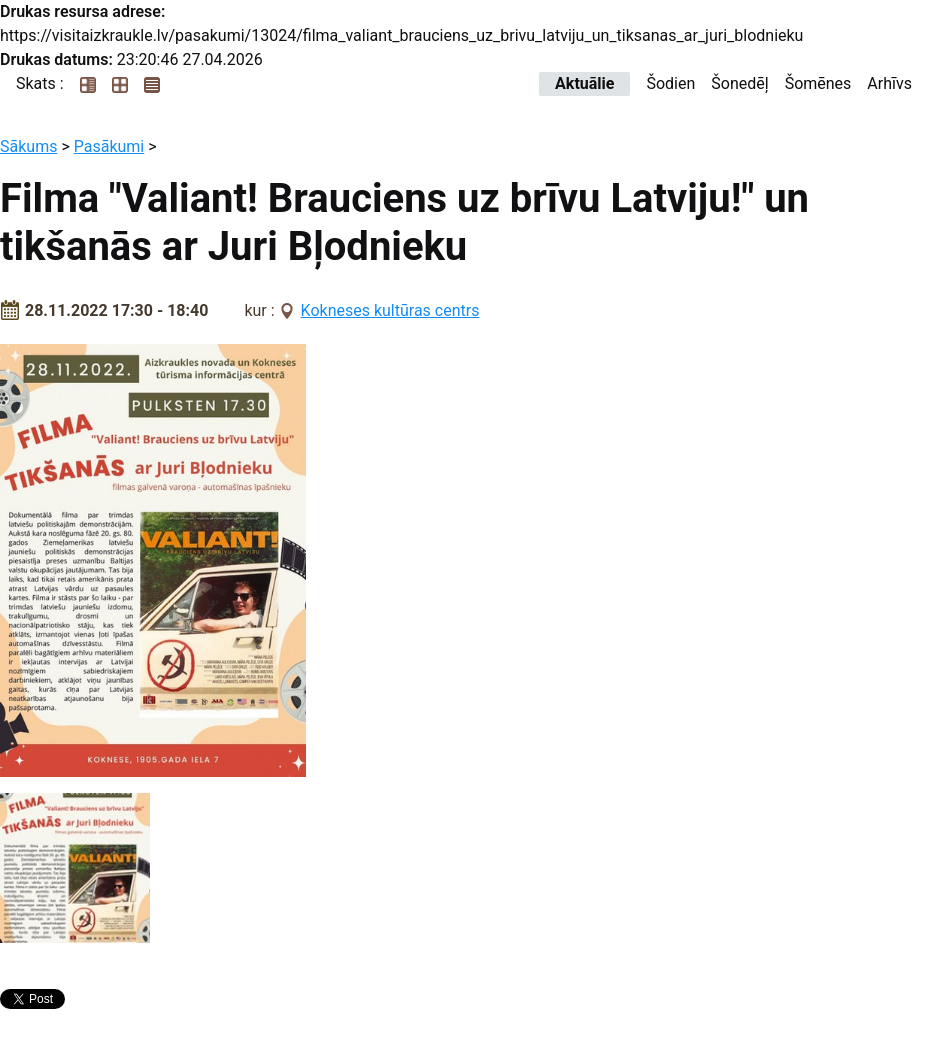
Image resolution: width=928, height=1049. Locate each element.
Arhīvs (889, 83)
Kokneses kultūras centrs (390, 310)
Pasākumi (109, 146)
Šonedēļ (739, 83)
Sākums (28, 146)
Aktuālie (584, 83)
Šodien (670, 83)
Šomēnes (818, 83)
